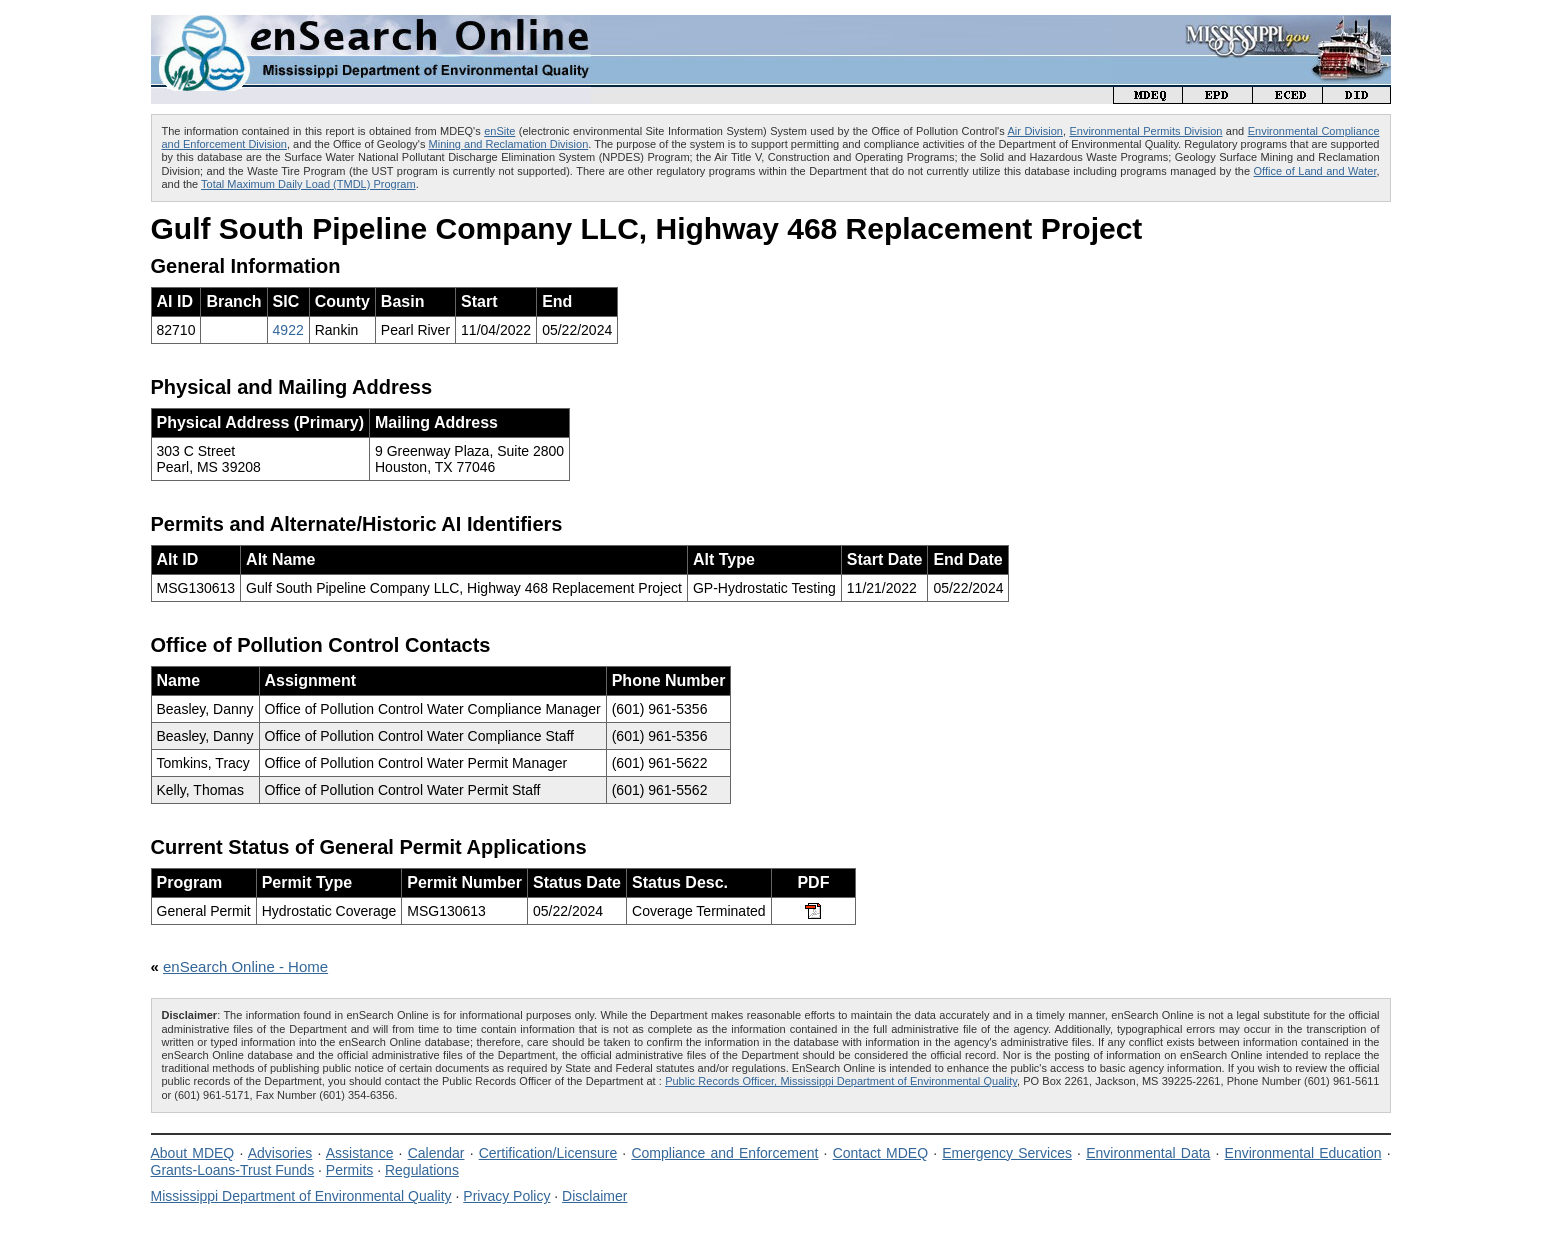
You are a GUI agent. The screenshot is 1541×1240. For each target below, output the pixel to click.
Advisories (280, 1153)
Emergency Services (1007, 1153)
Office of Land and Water (1315, 171)
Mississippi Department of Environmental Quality (301, 1196)
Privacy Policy (506, 1196)
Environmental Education (1303, 1153)
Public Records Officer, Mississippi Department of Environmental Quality (841, 1081)
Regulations (422, 1170)
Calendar (436, 1153)
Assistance (360, 1153)
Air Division (1035, 131)
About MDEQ (193, 1153)
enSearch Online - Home (245, 966)
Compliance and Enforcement (724, 1153)
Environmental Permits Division (1145, 131)
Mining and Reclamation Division (509, 144)
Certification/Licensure (548, 1153)
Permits (349, 1170)
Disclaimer (594, 1196)
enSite (499, 131)
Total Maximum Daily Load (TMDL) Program (308, 184)
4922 (288, 330)
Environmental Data (1148, 1153)
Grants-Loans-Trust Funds (233, 1170)
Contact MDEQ (880, 1153)
